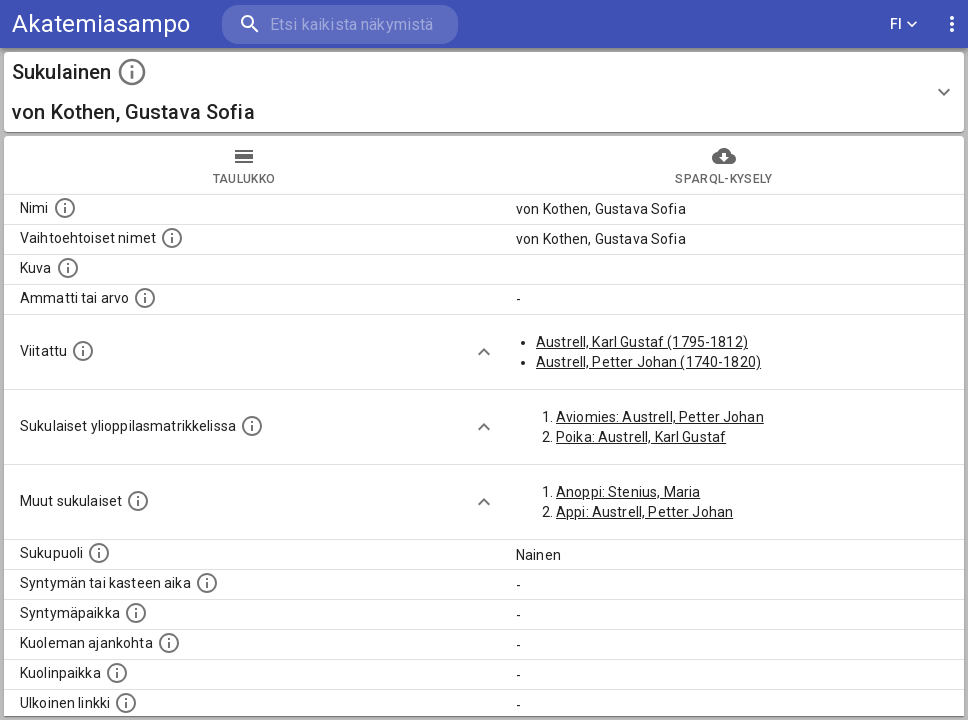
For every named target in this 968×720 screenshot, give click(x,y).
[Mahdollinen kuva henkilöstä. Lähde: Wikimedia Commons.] (68, 268)
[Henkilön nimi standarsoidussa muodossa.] (65, 208)
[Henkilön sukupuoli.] (99, 553)
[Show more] (484, 352)
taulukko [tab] (244, 165)
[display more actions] (952, 24)
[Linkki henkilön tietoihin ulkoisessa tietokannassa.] (126, 703)
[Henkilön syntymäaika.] (207, 583)
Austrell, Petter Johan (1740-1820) (648, 362)
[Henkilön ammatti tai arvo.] (145, 298)
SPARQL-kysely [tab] (724, 165)
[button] (484, 92)
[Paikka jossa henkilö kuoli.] (117, 673)
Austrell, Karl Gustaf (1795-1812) (642, 342)
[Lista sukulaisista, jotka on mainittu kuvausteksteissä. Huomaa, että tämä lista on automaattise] (138, 501)
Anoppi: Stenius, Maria (628, 492)
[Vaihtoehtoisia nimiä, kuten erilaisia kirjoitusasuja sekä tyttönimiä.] (172, 238)
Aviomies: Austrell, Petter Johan (660, 417)
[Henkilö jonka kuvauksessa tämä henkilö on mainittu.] (83, 351)
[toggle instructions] (132, 72)
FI (904, 24)
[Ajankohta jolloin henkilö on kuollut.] (169, 643)
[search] (340, 24)
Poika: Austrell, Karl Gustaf (641, 437)
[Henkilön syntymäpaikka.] (136, 613)
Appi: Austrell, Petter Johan (644, 512)
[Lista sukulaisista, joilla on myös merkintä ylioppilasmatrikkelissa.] (252, 426)
